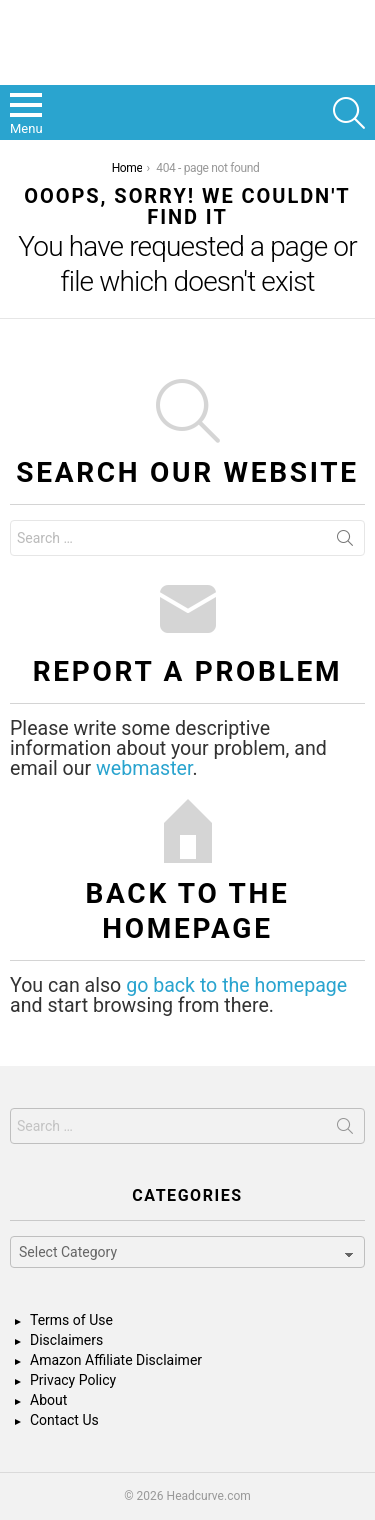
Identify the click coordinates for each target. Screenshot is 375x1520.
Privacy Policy (73, 1380)
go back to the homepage (236, 985)
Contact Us (64, 1420)
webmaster (144, 768)
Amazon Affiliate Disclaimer (116, 1360)
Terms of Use (71, 1320)
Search (345, 542)
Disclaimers (66, 1340)
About (48, 1400)
